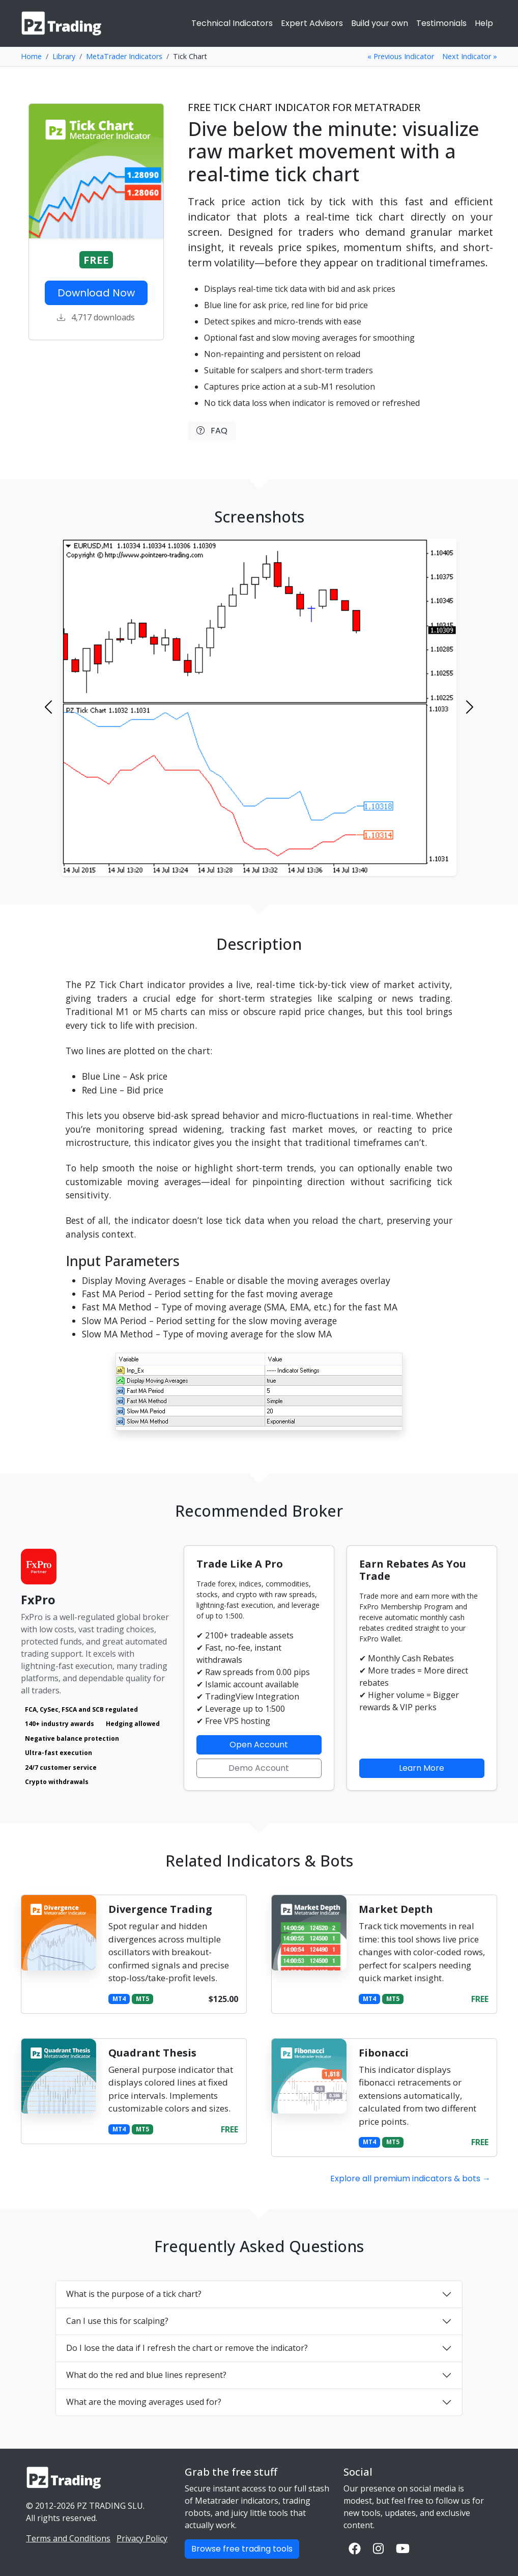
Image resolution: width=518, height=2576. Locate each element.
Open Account (258, 1744)
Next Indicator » (469, 56)
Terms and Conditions (68, 2538)
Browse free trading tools (242, 2549)
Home (31, 56)
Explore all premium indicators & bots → (410, 2178)
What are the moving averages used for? (143, 2401)
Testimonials (441, 23)
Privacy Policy (142, 2538)
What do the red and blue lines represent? (146, 2374)
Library (63, 56)
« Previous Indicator (400, 56)
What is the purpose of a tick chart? (134, 2293)
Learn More (421, 1768)
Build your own (379, 23)
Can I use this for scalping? (117, 2320)
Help (484, 23)
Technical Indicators (232, 23)
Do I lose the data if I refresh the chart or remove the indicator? (187, 2347)
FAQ (211, 430)
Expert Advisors (312, 23)
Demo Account (258, 1768)
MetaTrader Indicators (124, 56)
